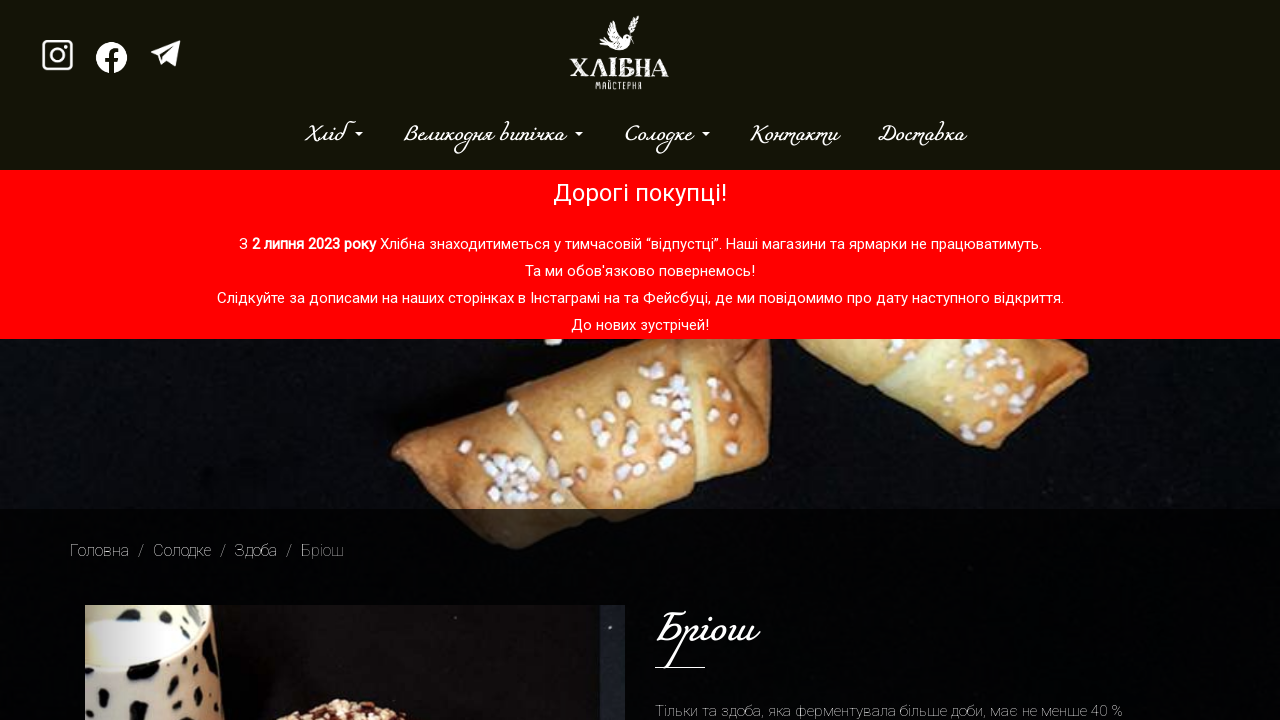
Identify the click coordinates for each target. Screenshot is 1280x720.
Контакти (793, 135)
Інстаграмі (565, 298)
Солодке (182, 550)
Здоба (256, 550)
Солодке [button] (660, 135)
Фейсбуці (675, 298)
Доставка (920, 135)
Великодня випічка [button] (487, 135)
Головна (99, 550)
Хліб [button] (328, 135)
